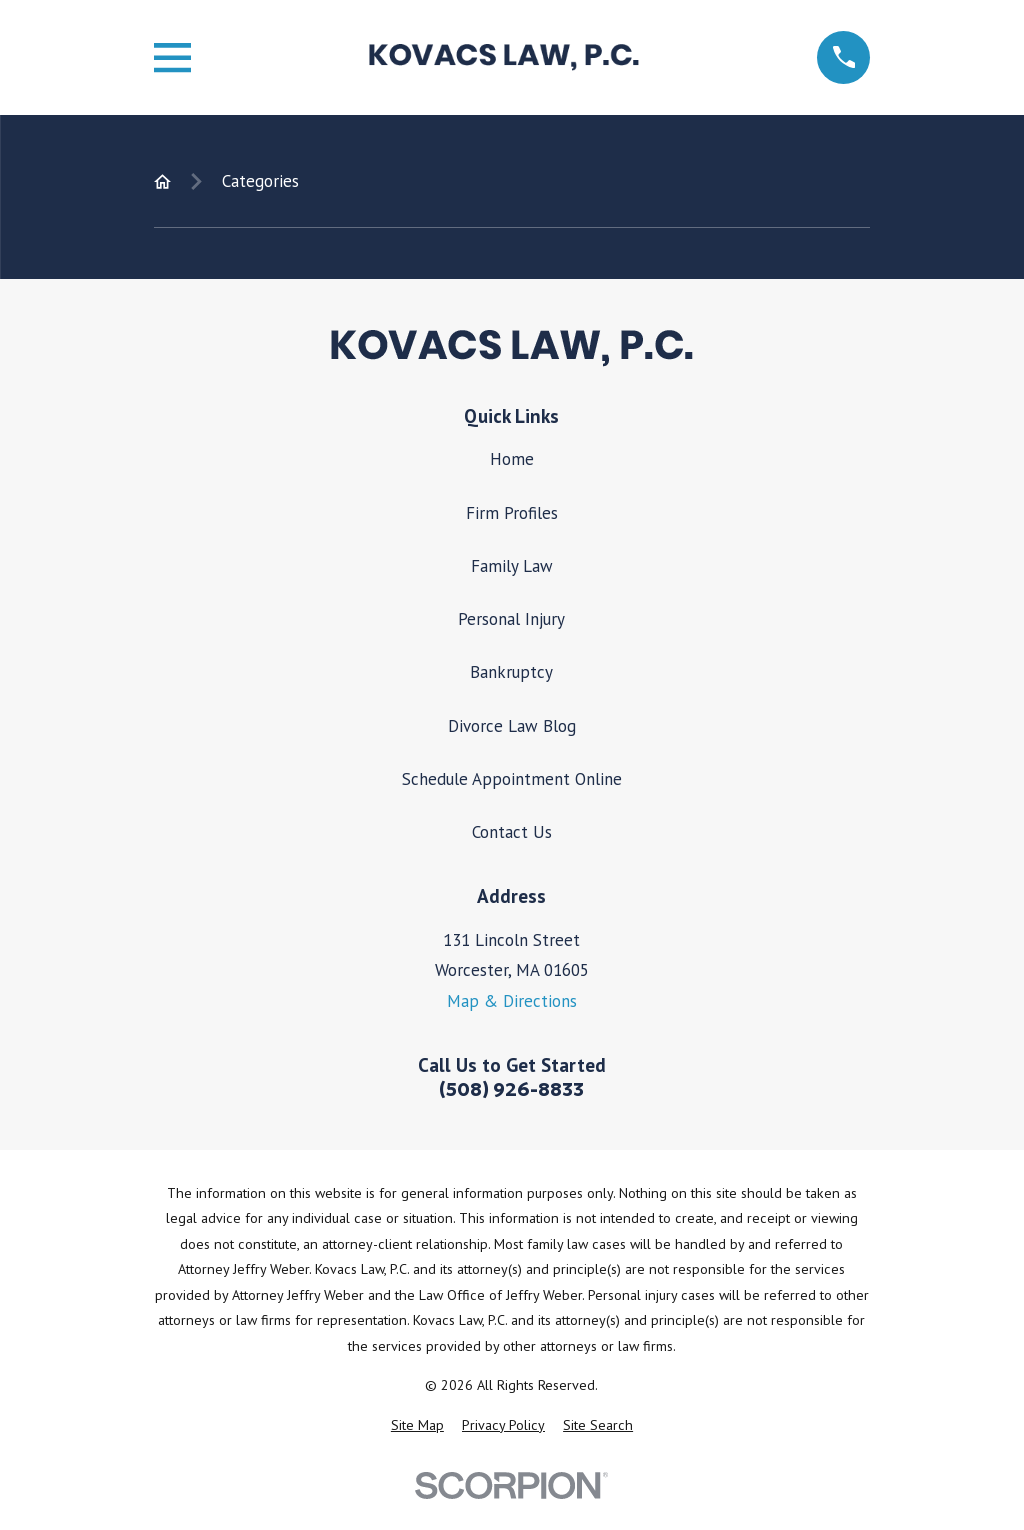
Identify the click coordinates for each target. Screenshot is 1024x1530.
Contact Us (512, 832)
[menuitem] (417, 1426)
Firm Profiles (512, 513)
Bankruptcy (511, 672)
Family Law (512, 566)
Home (512, 459)
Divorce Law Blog (512, 726)
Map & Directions (512, 1001)
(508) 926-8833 (511, 1089)
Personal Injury (511, 619)
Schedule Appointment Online (512, 779)
